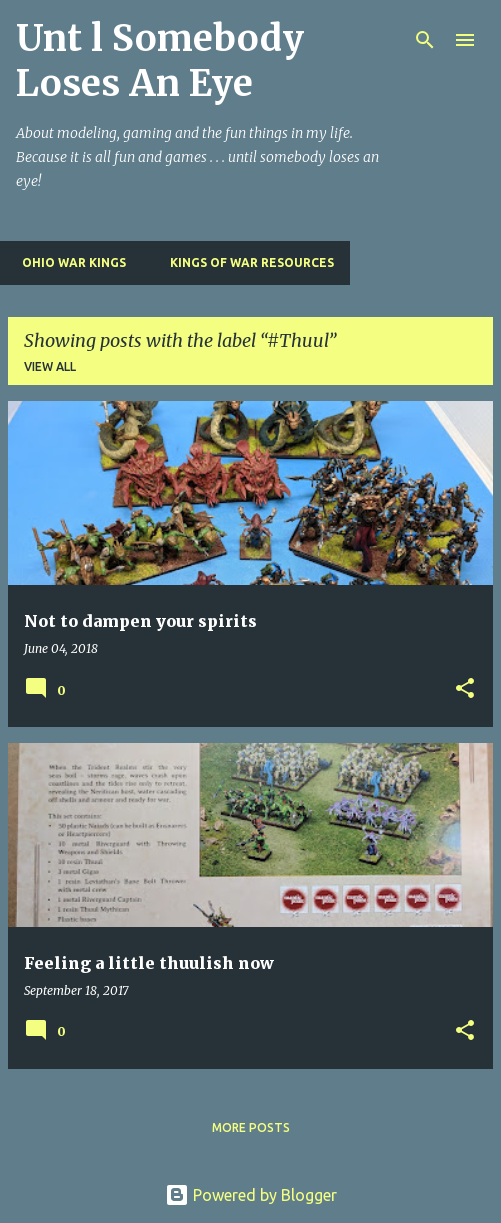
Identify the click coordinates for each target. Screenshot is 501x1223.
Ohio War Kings (68, 262)
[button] (465, 689)
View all (50, 366)
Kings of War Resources (246, 262)
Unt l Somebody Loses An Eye (160, 61)
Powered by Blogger (251, 1195)
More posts (251, 1127)
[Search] (425, 40)
